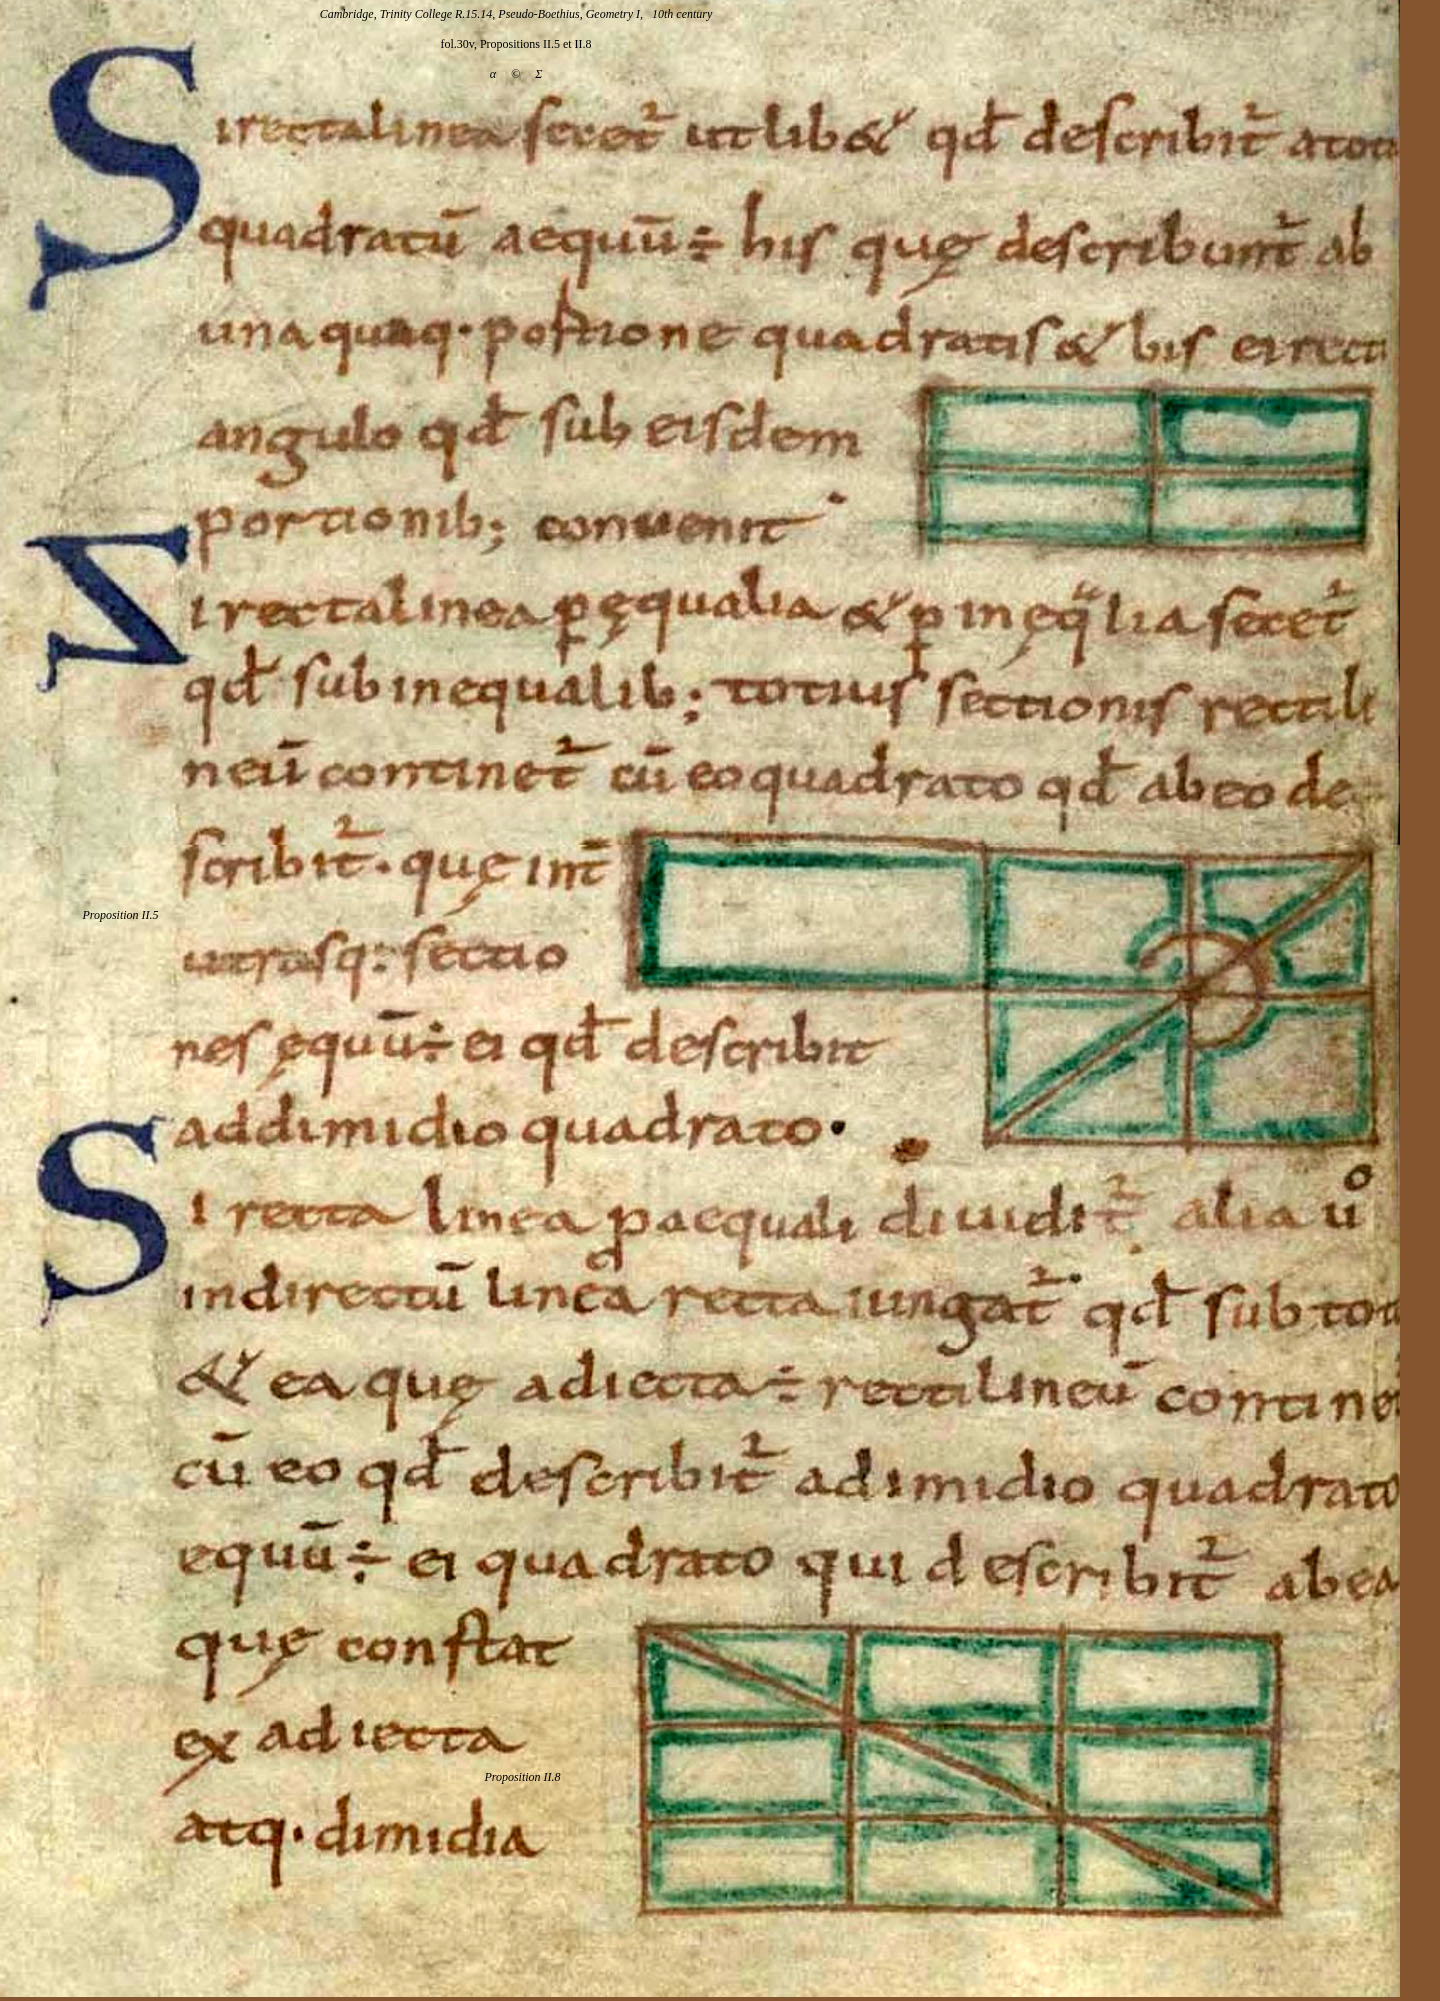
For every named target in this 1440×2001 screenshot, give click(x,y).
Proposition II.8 (522, 1777)
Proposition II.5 (120, 915)
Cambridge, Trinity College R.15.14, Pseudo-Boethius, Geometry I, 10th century (516, 14)
